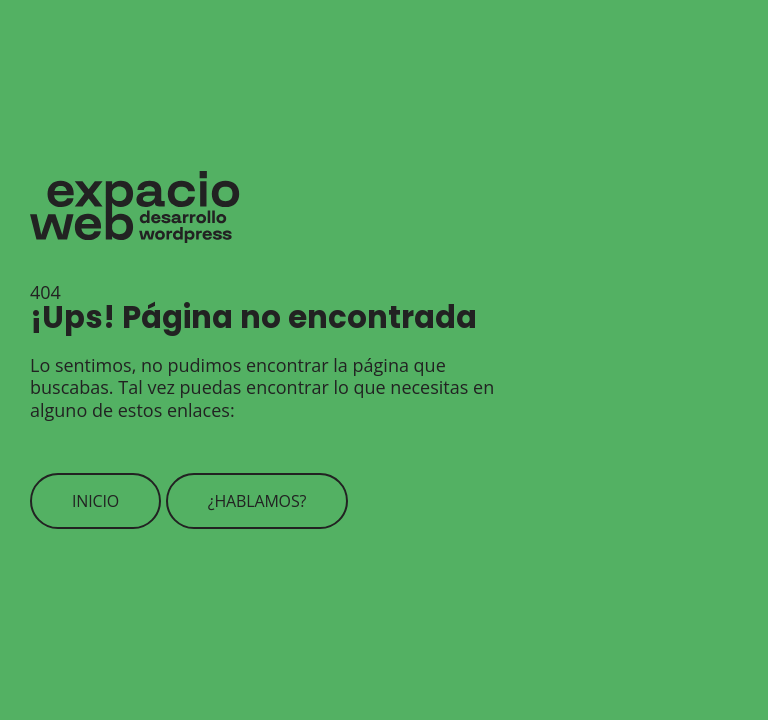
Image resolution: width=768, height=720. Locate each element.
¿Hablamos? (257, 501)
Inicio (95, 501)
